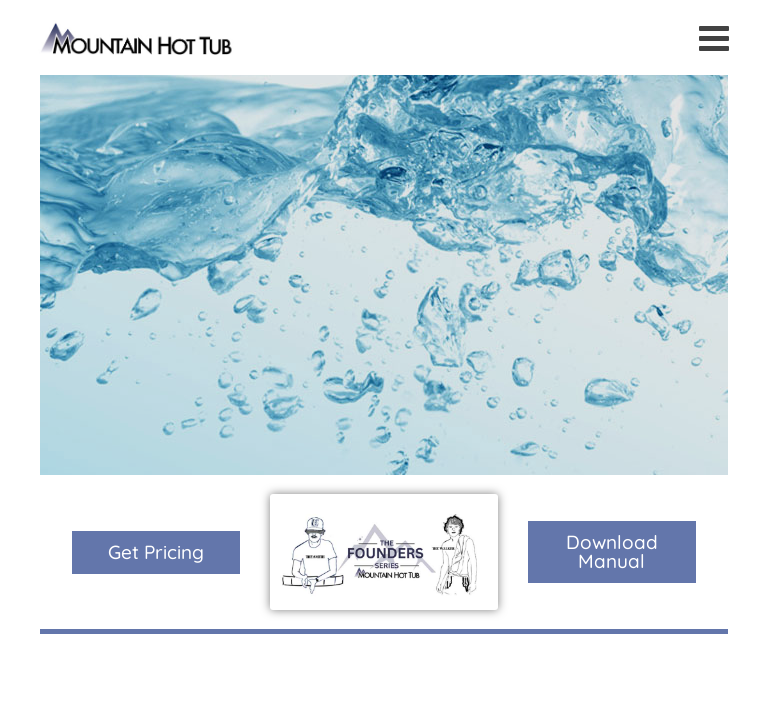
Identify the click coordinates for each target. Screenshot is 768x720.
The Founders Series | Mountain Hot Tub (137, 37)
